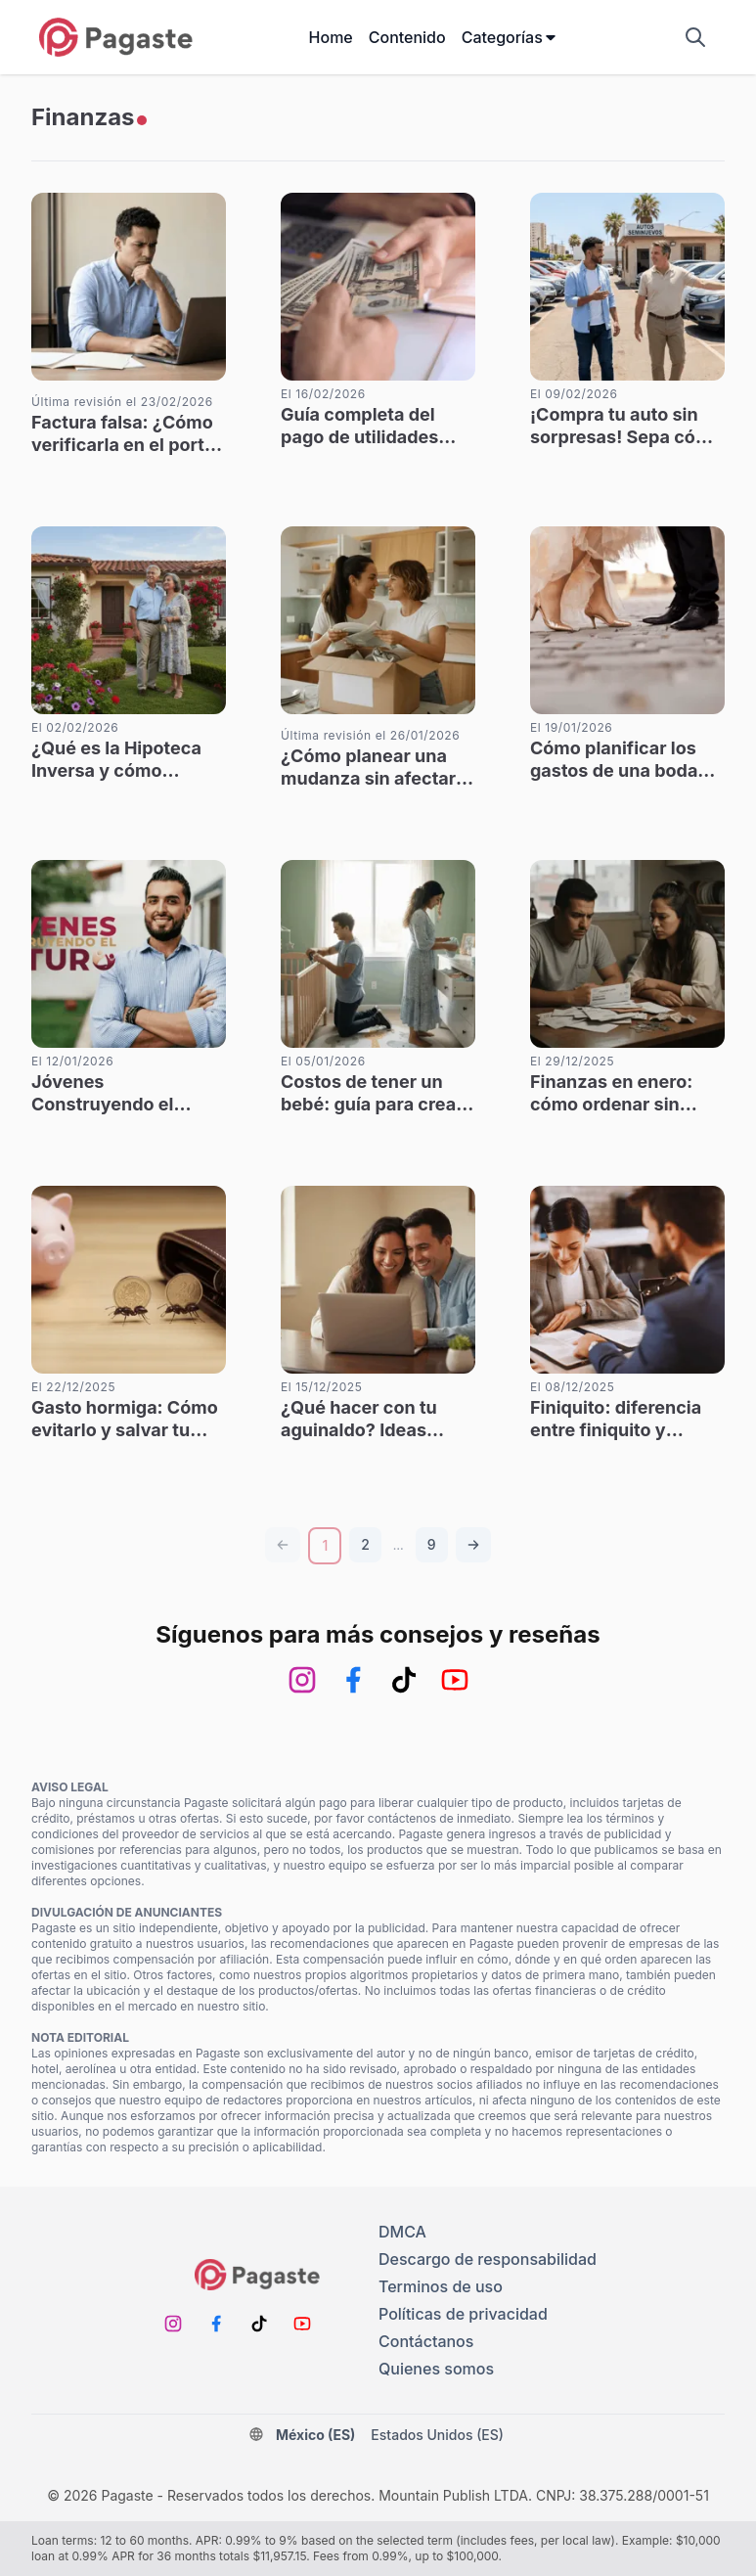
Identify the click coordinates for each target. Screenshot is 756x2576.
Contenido (407, 37)
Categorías (510, 37)
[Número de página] (365, 1544)
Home (331, 37)
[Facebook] (353, 1679)
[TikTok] (403, 1679)
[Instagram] (302, 1679)
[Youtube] (454, 1679)
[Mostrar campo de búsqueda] (695, 37)
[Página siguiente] (473, 1544)
